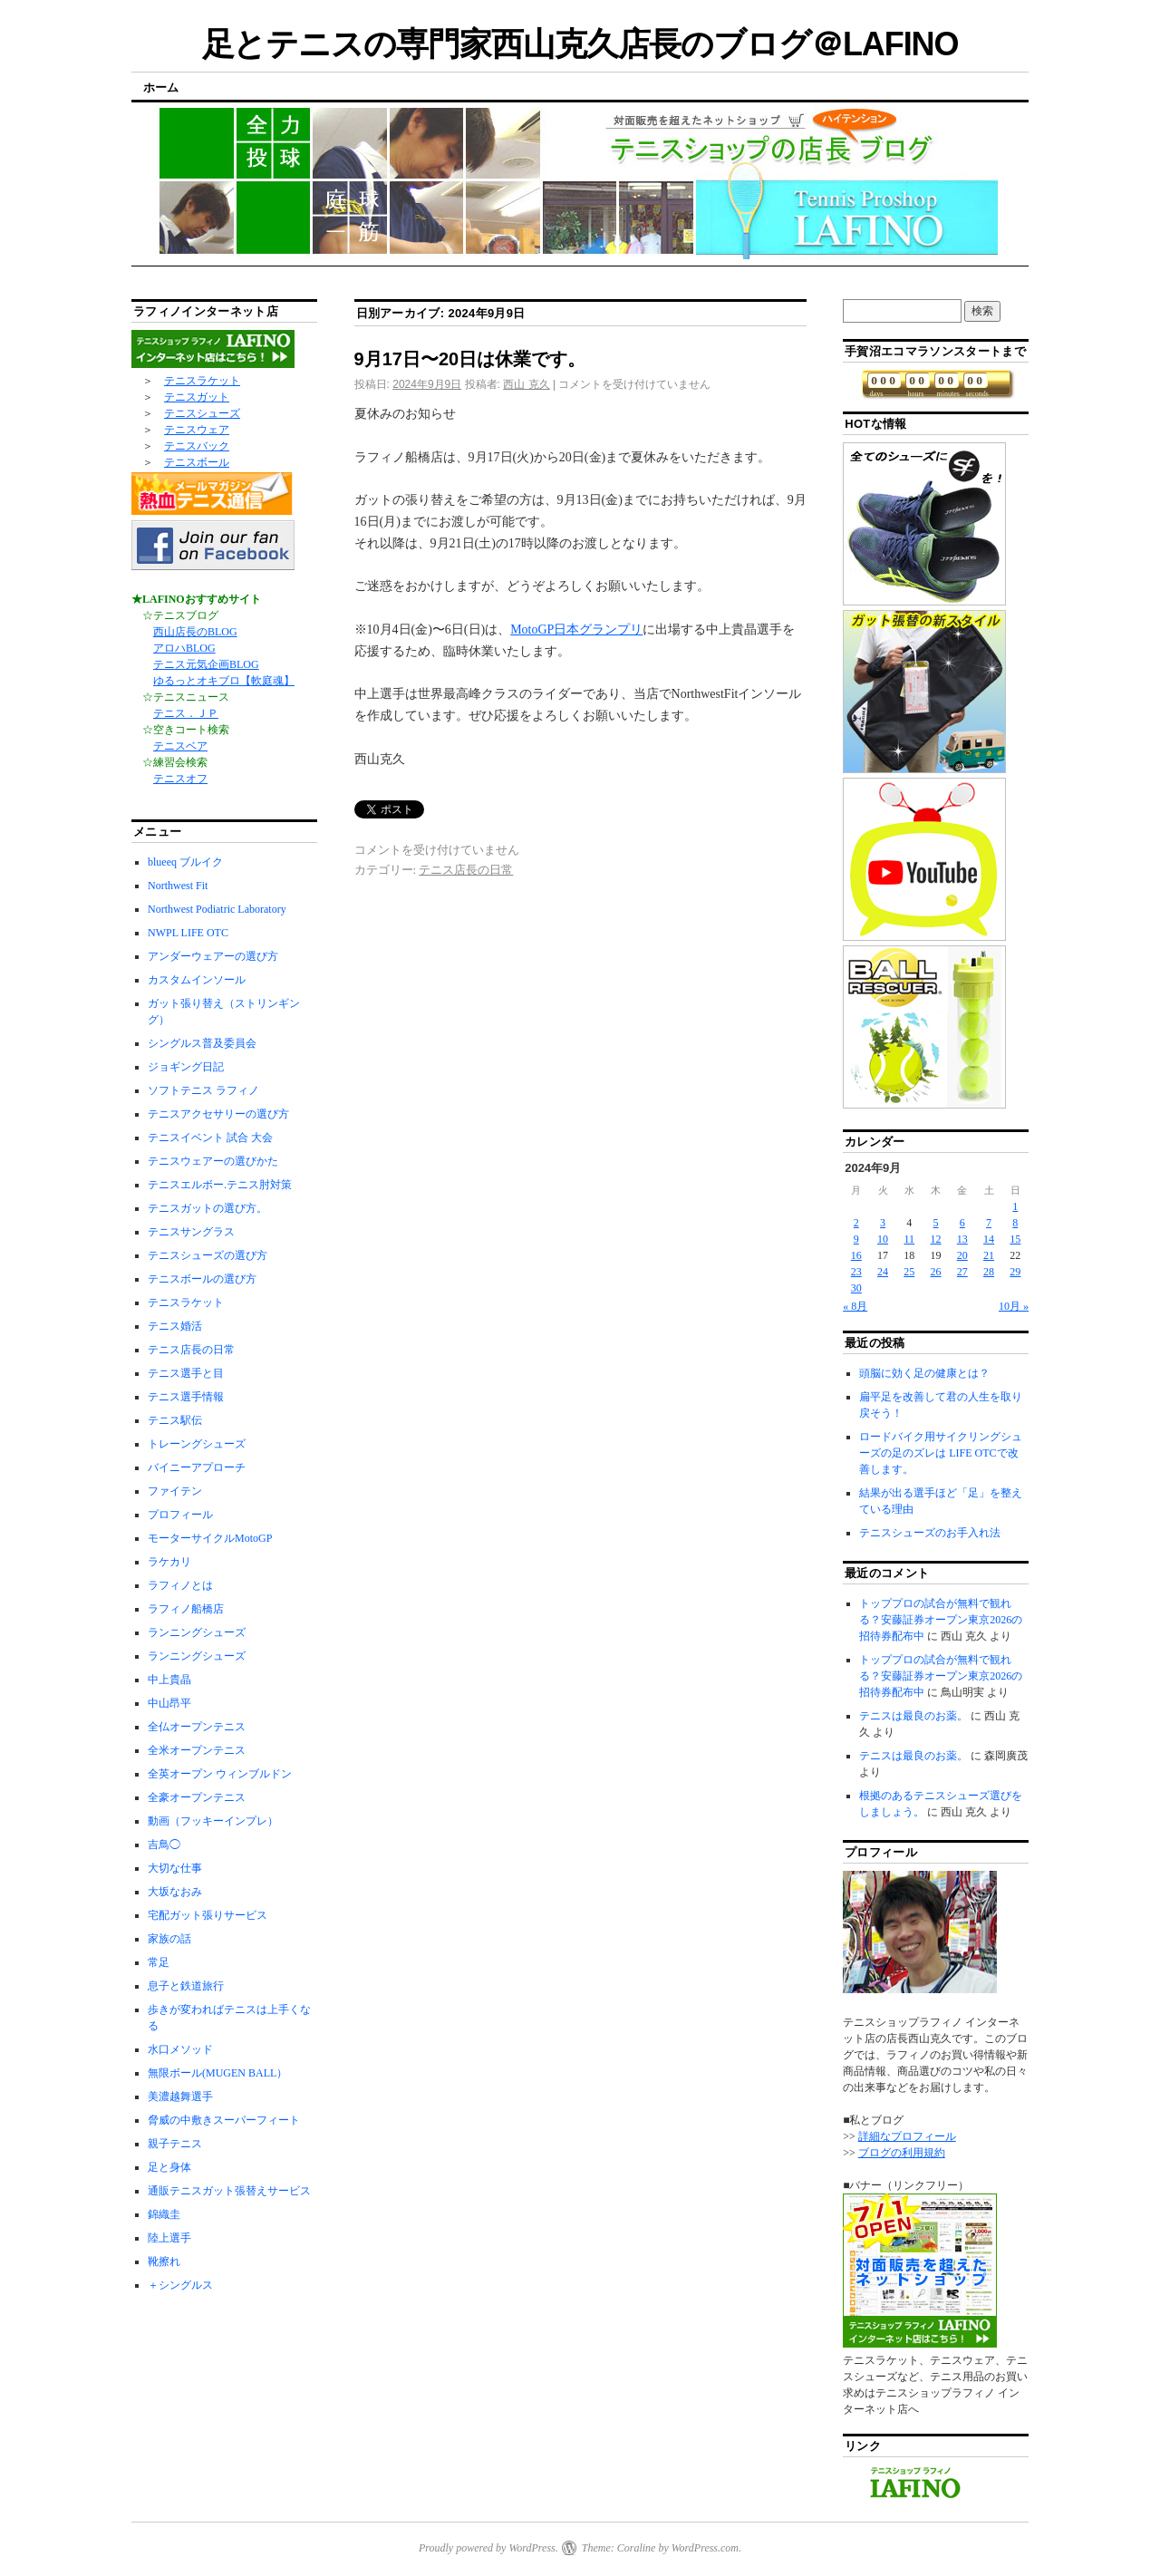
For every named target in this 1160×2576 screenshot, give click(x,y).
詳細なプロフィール (907, 2136)
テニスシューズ (202, 413)
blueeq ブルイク (185, 862)
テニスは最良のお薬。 (913, 1715)
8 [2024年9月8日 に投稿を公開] (1015, 1222)
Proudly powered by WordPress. (488, 2548)
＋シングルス (180, 2285)
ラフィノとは (180, 1585)
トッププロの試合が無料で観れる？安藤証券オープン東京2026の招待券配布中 (940, 1619)
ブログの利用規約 (901, 2152)
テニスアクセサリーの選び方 (218, 1114)
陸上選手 (169, 2238)
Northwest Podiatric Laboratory (217, 909)
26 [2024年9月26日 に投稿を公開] (936, 1271)
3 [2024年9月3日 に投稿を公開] (882, 1222)
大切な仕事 (175, 1868)
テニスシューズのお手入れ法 (929, 1532)
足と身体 (169, 2167)
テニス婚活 (175, 1326)
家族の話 (169, 1938)
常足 (158, 1962)
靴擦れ (164, 2261)
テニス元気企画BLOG (206, 664)
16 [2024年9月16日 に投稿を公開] (856, 1255)
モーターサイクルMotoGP (210, 1538)
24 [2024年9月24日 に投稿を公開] (882, 1271)
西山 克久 (526, 384)
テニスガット (196, 397)
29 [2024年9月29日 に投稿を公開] (1015, 1271)
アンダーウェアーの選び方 (213, 956)
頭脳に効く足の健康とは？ (924, 1373)
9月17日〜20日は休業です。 (470, 359)
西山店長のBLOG (195, 631)
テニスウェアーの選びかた (213, 1161)
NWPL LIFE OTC (188, 932)
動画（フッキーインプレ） (213, 1821)
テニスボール (196, 462)
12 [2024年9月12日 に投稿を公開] (936, 1239)
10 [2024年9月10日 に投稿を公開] (882, 1239)
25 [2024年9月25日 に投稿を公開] (909, 1271)
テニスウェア (196, 429)
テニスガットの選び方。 (207, 1208)
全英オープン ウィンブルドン (220, 1773)
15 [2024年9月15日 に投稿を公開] (1015, 1239)
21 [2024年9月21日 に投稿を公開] (988, 1255)
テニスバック (196, 446)
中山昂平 (169, 1703)
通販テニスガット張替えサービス (229, 2190)
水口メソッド (180, 2049)
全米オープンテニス (197, 1750)
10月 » (1014, 1306)
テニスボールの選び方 (202, 1279)
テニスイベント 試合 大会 (210, 1137)
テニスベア (180, 746)
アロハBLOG (184, 648)
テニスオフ (180, 778)
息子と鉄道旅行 (186, 1986)
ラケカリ (169, 1561)
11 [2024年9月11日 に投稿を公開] (909, 1239)
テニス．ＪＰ (185, 713)
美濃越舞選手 (180, 2096)
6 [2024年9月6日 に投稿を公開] (962, 1222)
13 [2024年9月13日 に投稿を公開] (962, 1239)
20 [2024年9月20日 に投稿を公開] (962, 1255)
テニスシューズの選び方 (207, 1255)
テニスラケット (202, 380)
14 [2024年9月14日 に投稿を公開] (988, 1239)
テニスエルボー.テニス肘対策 (220, 1184)
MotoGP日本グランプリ (576, 629)
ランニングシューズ (197, 1632)
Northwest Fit (178, 885)
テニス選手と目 (186, 1373)
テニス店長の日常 (466, 869)
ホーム (161, 87)
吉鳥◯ (164, 1844)
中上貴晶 (169, 1679)
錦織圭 (164, 2214)
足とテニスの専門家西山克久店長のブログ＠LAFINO (580, 44)
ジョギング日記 (186, 1066)
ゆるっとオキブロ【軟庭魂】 (224, 680)
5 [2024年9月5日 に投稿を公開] (936, 1222)
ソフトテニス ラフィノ (203, 1090)
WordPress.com (705, 2548)
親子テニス (175, 2143)
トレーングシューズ (197, 1444)
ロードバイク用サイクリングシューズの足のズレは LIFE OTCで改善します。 (940, 1453)
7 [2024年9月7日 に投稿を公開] (988, 1222)
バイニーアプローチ (197, 1467)
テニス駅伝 (175, 1420)
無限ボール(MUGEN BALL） (217, 2073)
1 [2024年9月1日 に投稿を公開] (1015, 1206)
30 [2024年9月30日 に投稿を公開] (856, 1288)
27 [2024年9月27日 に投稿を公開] (962, 1271)
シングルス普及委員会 (202, 1043)
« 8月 (855, 1306)
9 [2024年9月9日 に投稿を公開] (856, 1239)
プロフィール (180, 1514)
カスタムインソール (197, 979)
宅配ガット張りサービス (207, 1915)
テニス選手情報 (186, 1396)
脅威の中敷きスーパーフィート (224, 2120)
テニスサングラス (191, 1231)
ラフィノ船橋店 (186, 1609)
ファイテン (175, 1491)
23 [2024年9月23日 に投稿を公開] (856, 1271)
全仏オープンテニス (197, 1726)
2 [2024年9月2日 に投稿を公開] (856, 1222)
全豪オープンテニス (197, 1797)
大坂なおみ (175, 1891)
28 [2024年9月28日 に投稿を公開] (988, 1271)
